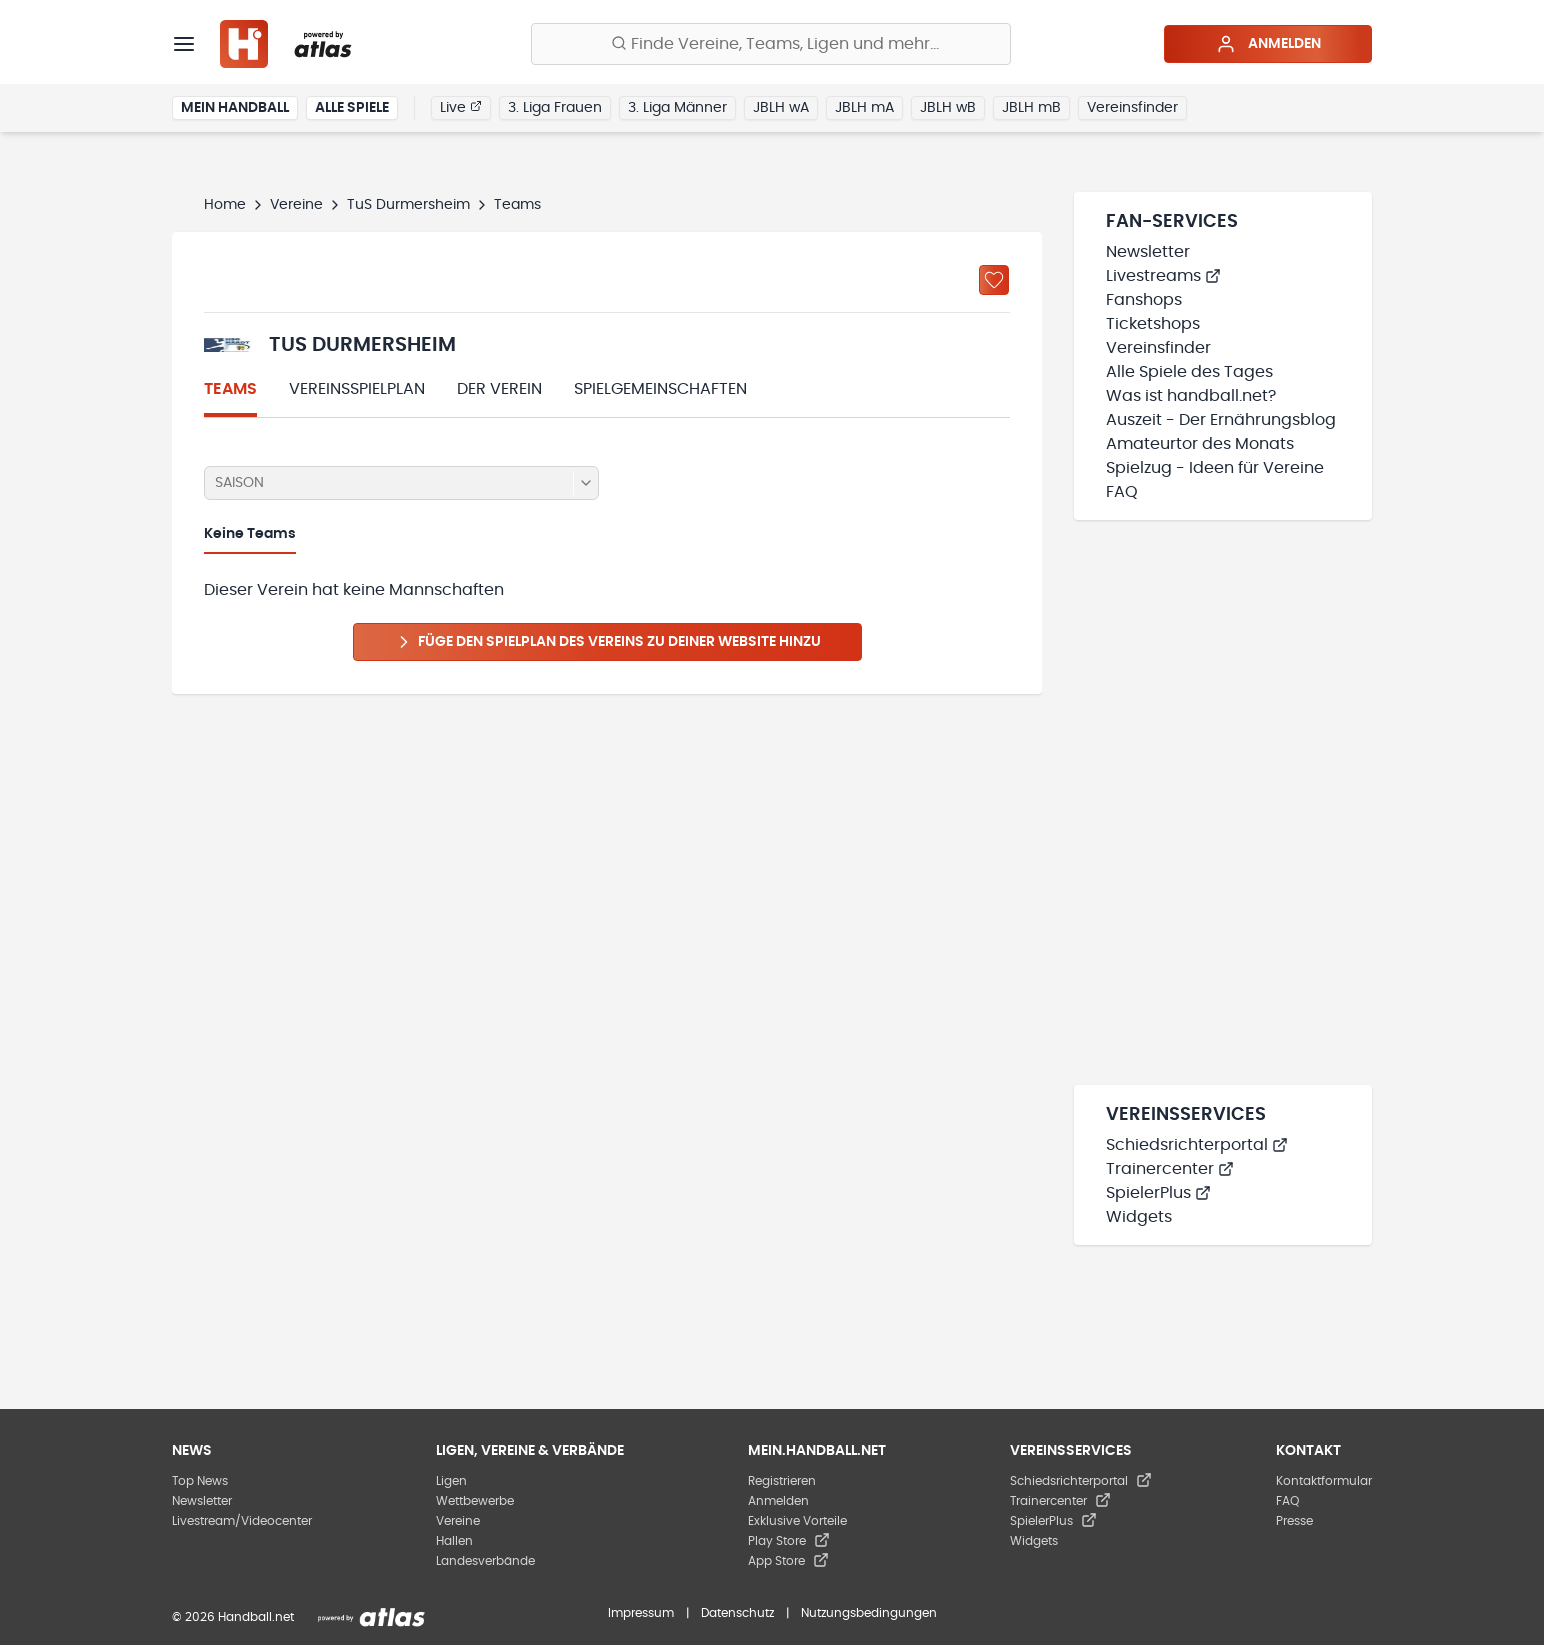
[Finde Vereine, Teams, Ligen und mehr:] (771, 44)
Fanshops (1144, 300)
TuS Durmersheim (408, 205)
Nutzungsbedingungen (869, 1613)
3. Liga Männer (677, 108)
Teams (230, 389)
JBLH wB (948, 108)
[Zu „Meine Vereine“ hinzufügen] (994, 280)
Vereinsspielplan (357, 389)
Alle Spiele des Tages (1189, 372)
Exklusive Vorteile (797, 1521)
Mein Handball (235, 108)
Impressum (641, 1613)
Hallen (454, 1541)
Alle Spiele (352, 108)
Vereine (296, 205)
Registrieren (782, 1481)
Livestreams (1163, 276)
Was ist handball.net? (1191, 396)
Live (461, 107)
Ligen (451, 1481)
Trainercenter (1170, 1169)
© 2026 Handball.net (233, 1617)
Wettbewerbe (475, 1501)
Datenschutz (737, 1613)
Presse (1294, 1521)
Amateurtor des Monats (1200, 444)
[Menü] (184, 44)
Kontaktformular (1324, 1481)
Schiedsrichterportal (1197, 1145)
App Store (788, 1561)
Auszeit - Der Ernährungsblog (1221, 420)
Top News (200, 1481)
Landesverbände (485, 1561)
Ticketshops (1153, 324)
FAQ (1122, 492)
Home (225, 205)
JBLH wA (781, 108)
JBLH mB (1031, 108)
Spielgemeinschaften (660, 389)
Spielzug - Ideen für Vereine (1215, 468)
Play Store (789, 1541)
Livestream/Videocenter (242, 1521)
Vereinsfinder (1132, 108)
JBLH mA (864, 108)
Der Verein (499, 389)
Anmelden (1268, 44)
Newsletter (1148, 252)
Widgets (1139, 1217)
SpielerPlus (1158, 1193)
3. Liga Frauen (555, 108)
